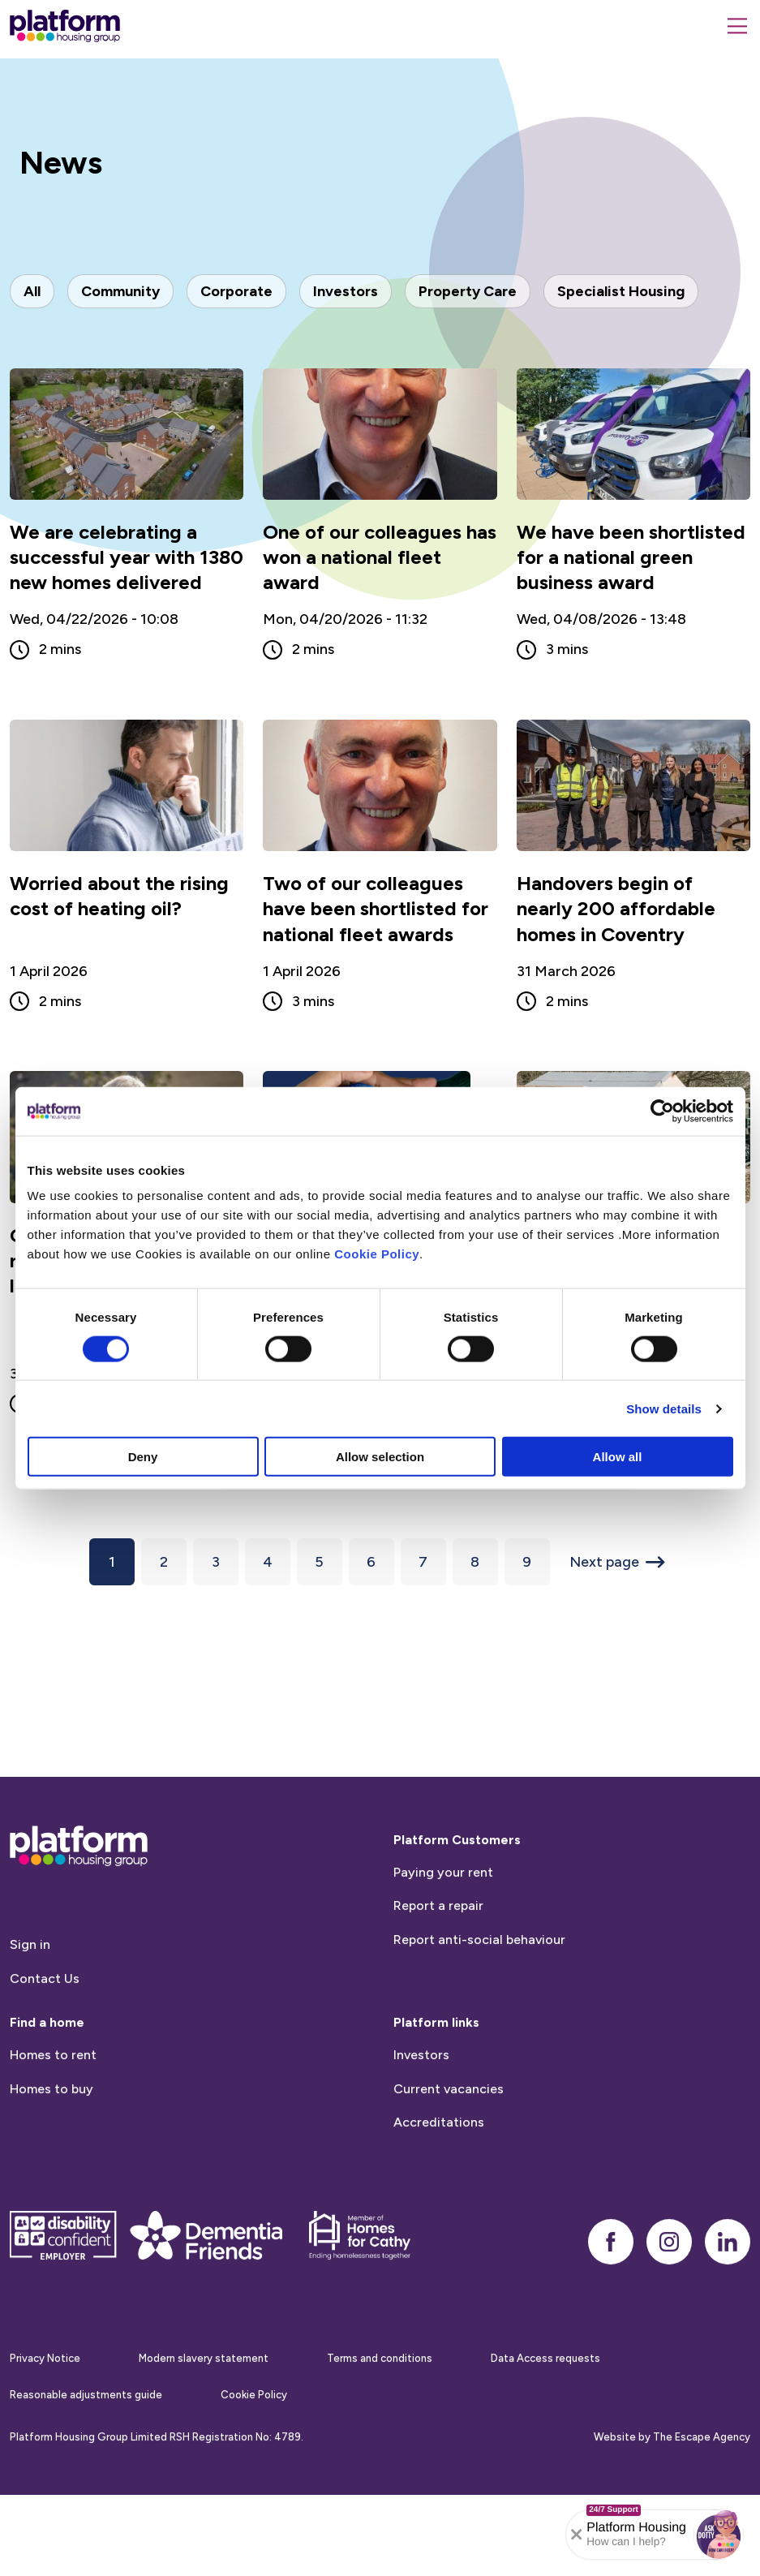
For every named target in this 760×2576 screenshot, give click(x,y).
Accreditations (438, 2150)
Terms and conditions (379, 2386)
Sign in (30, 1972)
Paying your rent (443, 1899)
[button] (718, 2534)
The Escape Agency (701, 2465)
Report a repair (438, 1934)
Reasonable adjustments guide (86, 2422)
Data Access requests (545, 2386)
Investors (421, 2082)
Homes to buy (51, 2116)
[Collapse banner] (577, 2534)
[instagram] (669, 2269)
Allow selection (380, 1457)
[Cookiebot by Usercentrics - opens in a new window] (662, 1111)
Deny (143, 1457)
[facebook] (610, 2269)
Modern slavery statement (203, 2386)
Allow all (617, 1457)
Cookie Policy (376, 1254)
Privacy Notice (45, 2386)
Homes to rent (53, 2082)
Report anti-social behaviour (479, 1967)
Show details (664, 1408)
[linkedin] (727, 2269)
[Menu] (737, 25)
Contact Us (44, 2006)
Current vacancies (448, 2116)
